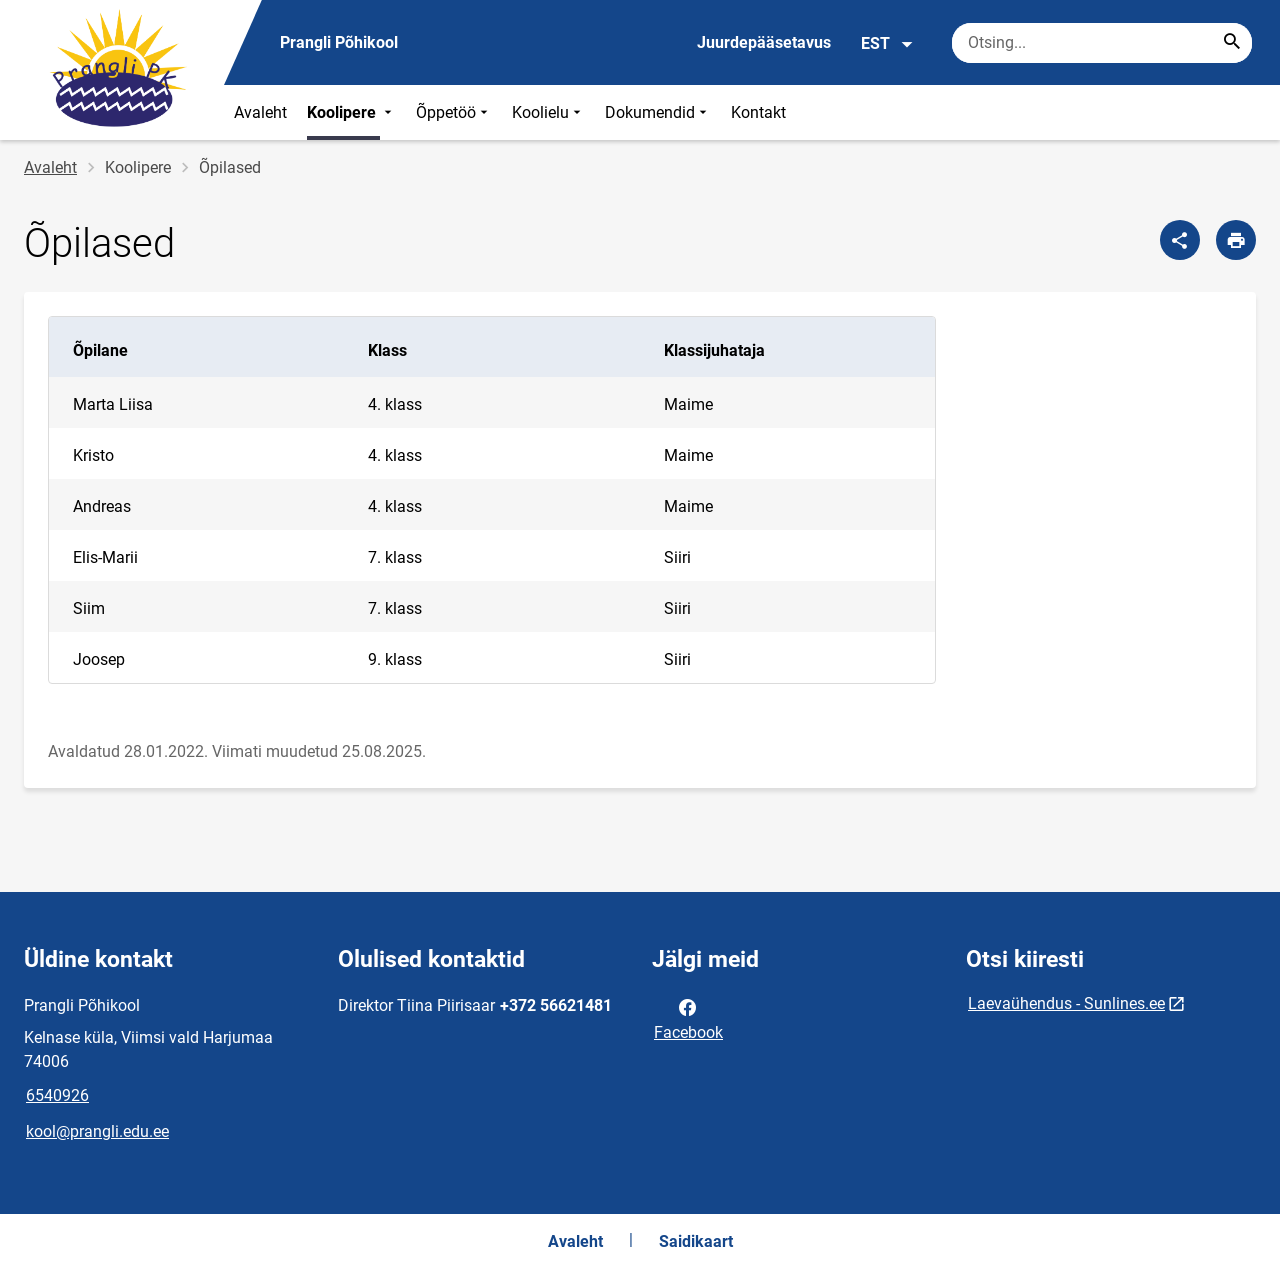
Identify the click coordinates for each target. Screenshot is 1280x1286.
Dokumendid (658, 112)
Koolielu (548, 112)
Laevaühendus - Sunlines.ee (1066, 1003)
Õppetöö (454, 112)
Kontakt (758, 112)
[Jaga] (1180, 240)
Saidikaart (696, 1241)
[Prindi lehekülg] (1236, 240)
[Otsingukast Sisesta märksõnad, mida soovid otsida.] (1102, 43)
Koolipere (351, 112)
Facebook (688, 1018)
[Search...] (1232, 43)
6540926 (57, 1095)
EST (887, 44)
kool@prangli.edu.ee (97, 1131)
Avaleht (260, 112)
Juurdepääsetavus (764, 42)
